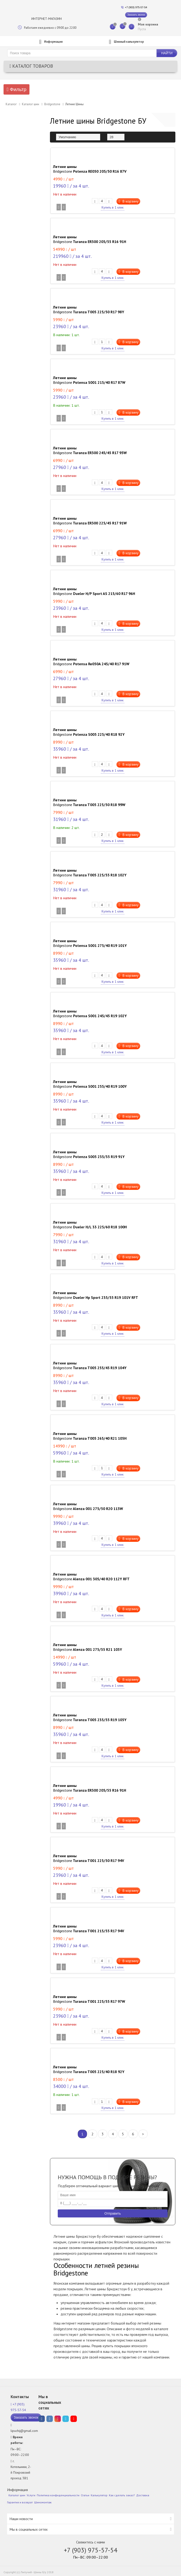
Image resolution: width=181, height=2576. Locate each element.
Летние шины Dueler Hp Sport (95, 1295)
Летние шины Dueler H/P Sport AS (94, 591)
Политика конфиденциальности (58, 2495)
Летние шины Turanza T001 (88, 1858)
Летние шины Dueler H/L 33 (90, 1224)
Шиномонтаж (43, 2502)
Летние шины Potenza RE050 (90, 169)
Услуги (31, 2495)
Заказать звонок (136, 14)
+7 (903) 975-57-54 (136, 7)
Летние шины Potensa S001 (89, 380)
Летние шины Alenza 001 (88, 1506)
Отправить (112, 2213)
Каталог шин (30, 104)
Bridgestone (52, 104)
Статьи (85, 2495)
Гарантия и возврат (20, 2502)
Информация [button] (50, 42)
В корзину (131, 201)
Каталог (11, 104)
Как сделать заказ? (122, 2495)
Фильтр (16, 89)
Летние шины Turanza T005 (88, 309)
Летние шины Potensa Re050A (91, 661)
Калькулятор (99, 2495)
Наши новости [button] (21, 2518)
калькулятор (125, 42)
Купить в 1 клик (112, 207)
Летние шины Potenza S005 (89, 732)
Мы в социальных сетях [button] (28, 2529)
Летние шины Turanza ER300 (89, 239)
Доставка (142, 2495)
